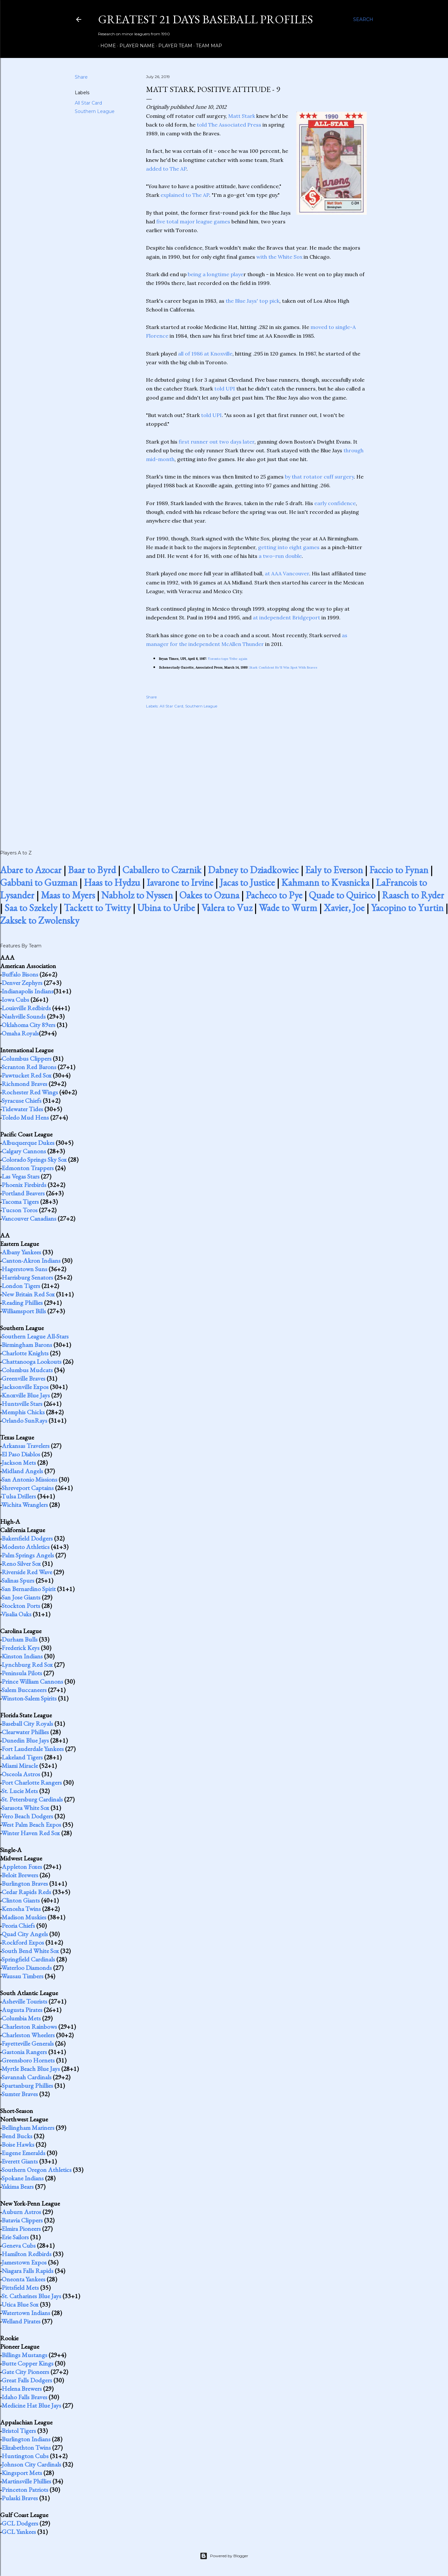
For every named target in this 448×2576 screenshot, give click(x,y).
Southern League (95, 111)
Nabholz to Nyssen (137, 895)
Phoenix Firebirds (24, 1185)
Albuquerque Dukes (28, 1142)
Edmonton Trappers (28, 1168)
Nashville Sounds (24, 1016)
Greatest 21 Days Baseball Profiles (205, 19)
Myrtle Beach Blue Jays (31, 2068)
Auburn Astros (21, 2212)
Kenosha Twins (21, 1908)
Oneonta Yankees (23, 2279)
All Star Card (88, 103)
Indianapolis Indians (27, 991)
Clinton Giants (21, 1900)
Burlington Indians (26, 2439)
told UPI (224, 388)
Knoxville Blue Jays (26, 1395)
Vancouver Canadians (28, 1218)
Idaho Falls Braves (24, 2397)
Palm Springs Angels (28, 1555)
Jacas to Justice (247, 882)
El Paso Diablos (21, 1454)
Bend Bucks (17, 2136)
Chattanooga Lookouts (32, 1361)
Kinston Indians (22, 1656)
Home (106, 46)
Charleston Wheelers (28, 2035)
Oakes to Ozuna (209, 895)
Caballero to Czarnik (161, 870)
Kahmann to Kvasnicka (325, 882)
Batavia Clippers (22, 2220)
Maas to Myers (68, 895)
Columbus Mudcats (27, 1370)
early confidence (335, 503)
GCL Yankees (19, 2531)
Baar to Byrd (92, 870)
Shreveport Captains (28, 1488)
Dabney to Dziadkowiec (253, 870)
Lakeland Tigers (22, 1757)
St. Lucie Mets (20, 1791)
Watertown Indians (25, 2313)
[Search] (363, 19)
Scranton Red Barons (29, 1067)
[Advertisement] (256, 772)
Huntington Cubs (25, 2456)
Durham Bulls (20, 1639)
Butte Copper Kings (27, 2363)
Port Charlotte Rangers (32, 1782)
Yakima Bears (17, 2186)
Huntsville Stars (22, 1403)
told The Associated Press (230, 124)
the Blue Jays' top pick (252, 301)
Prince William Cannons (32, 1681)
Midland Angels (22, 1471)
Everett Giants (20, 2161)
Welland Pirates (20, 2321)
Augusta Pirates (22, 2009)
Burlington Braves (25, 1883)
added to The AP (166, 168)
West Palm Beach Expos (31, 1824)
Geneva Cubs (19, 2245)
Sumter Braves (20, 2094)
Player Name (134, 46)
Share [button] (81, 77)
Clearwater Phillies (25, 1732)
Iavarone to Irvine (180, 882)
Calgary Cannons (24, 1151)
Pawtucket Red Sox (26, 1075)
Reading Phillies (22, 1302)
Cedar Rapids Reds (26, 1892)
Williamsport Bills (23, 1311)
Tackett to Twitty (97, 907)
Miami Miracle (20, 1765)
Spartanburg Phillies (27, 2085)
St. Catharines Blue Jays (31, 2296)
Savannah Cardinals (26, 2077)
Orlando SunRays (24, 1420)
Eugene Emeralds (23, 2153)
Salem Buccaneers (24, 1690)
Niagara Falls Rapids (27, 2270)
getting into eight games (288, 547)
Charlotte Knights (25, 1353)
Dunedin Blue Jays (25, 1740)
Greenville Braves (23, 1378)
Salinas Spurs (18, 1580)
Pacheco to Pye (274, 895)
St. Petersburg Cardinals (32, 1799)
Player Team (173, 46)
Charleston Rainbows (29, 2026)
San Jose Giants (21, 1597)
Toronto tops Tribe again (227, 659)
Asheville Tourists (24, 2001)
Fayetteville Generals (28, 2043)
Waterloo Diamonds (26, 1967)
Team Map (207, 46)
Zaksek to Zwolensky (39, 920)
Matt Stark (241, 116)
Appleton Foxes (22, 1866)
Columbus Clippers (26, 1058)
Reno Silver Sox (21, 1563)
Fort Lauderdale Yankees (33, 1749)
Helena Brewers (22, 2388)
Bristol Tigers (19, 2430)
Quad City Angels (25, 1934)
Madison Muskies (24, 1917)
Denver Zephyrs (22, 982)
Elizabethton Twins (26, 2447)
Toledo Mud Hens (25, 1117)
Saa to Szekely (31, 907)
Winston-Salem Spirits (29, 1698)
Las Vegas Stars (20, 1176)
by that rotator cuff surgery (319, 476)
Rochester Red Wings (30, 1092)
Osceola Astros (21, 1774)
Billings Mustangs (24, 2355)
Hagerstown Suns (24, 1269)
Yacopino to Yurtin (407, 907)
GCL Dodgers (20, 2523)
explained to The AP (185, 195)
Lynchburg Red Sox (27, 1664)
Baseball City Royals (27, 1723)
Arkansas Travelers (26, 1445)
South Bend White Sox (30, 1951)
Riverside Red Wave (27, 1572)
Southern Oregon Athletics (37, 2169)
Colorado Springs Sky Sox (34, 1159)
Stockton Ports (21, 1605)
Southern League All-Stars (35, 1336)
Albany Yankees (21, 1252)
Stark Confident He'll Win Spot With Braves (283, 667)
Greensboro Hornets (28, 2060)
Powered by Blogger (224, 2556)
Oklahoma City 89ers (28, 1025)
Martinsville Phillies (26, 2481)
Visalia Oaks (16, 1614)
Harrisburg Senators (27, 1277)
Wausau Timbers (22, 1976)
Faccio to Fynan (398, 870)
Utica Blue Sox (20, 2304)
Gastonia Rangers (24, 2052)
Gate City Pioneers (25, 2371)
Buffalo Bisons (20, 974)
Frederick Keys (20, 1648)
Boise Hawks (18, 2144)
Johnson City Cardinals (31, 2464)
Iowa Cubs (15, 999)
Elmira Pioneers (21, 2228)
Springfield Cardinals (28, 1959)
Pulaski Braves (20, 2498)
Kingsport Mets (22, 2473)
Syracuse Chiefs (21, 1100)
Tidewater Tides (22, 1109)
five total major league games (193, 221)
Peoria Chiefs (18, 1925)
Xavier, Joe (344, 907)
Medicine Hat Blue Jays (31, 2405)
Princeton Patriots (25, 2489)
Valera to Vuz (226, 907)
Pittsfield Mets (20, 2287)
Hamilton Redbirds (26, 2254)
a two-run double (280, 556)
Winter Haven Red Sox (30, 1833)
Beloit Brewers (20, 1875)
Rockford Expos (23, 1942)
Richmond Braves (24, 1083)
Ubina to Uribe (166, 907)
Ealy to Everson (334, 870)
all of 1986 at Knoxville (205, 353)
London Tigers (21, 1286)
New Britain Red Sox (28, 1294)
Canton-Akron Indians (31, 1260)
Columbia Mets (21, 2018)
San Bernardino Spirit (29, 1589)
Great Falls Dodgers (27, 2380)
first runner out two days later (216, 441)
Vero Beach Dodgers (27, 1816)
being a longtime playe (215, 274)
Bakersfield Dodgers (27, 1538)
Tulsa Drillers (18, 1496)
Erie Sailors (15, 2237)
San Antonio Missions (29, 1479)
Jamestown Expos (24, 2262)
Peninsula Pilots (22, 1673)
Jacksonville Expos (25, 1387)
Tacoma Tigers (20, 1201)
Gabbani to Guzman (38, 882)
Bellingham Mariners (28, 2127)
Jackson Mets (19, 1462)
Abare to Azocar (31, 870)
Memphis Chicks (23, 1412)
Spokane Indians (23, 2178)
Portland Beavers (23, 1193)
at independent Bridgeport (286, 617)
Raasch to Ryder (413, 895)
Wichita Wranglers (24, 1504)
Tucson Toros (19, 1210)
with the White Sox (279, 257)
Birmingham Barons (27, 1344)
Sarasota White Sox (25, 1807)
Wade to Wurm (288, 907)
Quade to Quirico (342, 895)
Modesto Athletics (26, 1546)
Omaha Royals (20, 1033)
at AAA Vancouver (287, 573)
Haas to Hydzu (112, 882)
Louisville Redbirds (26, 1008)
